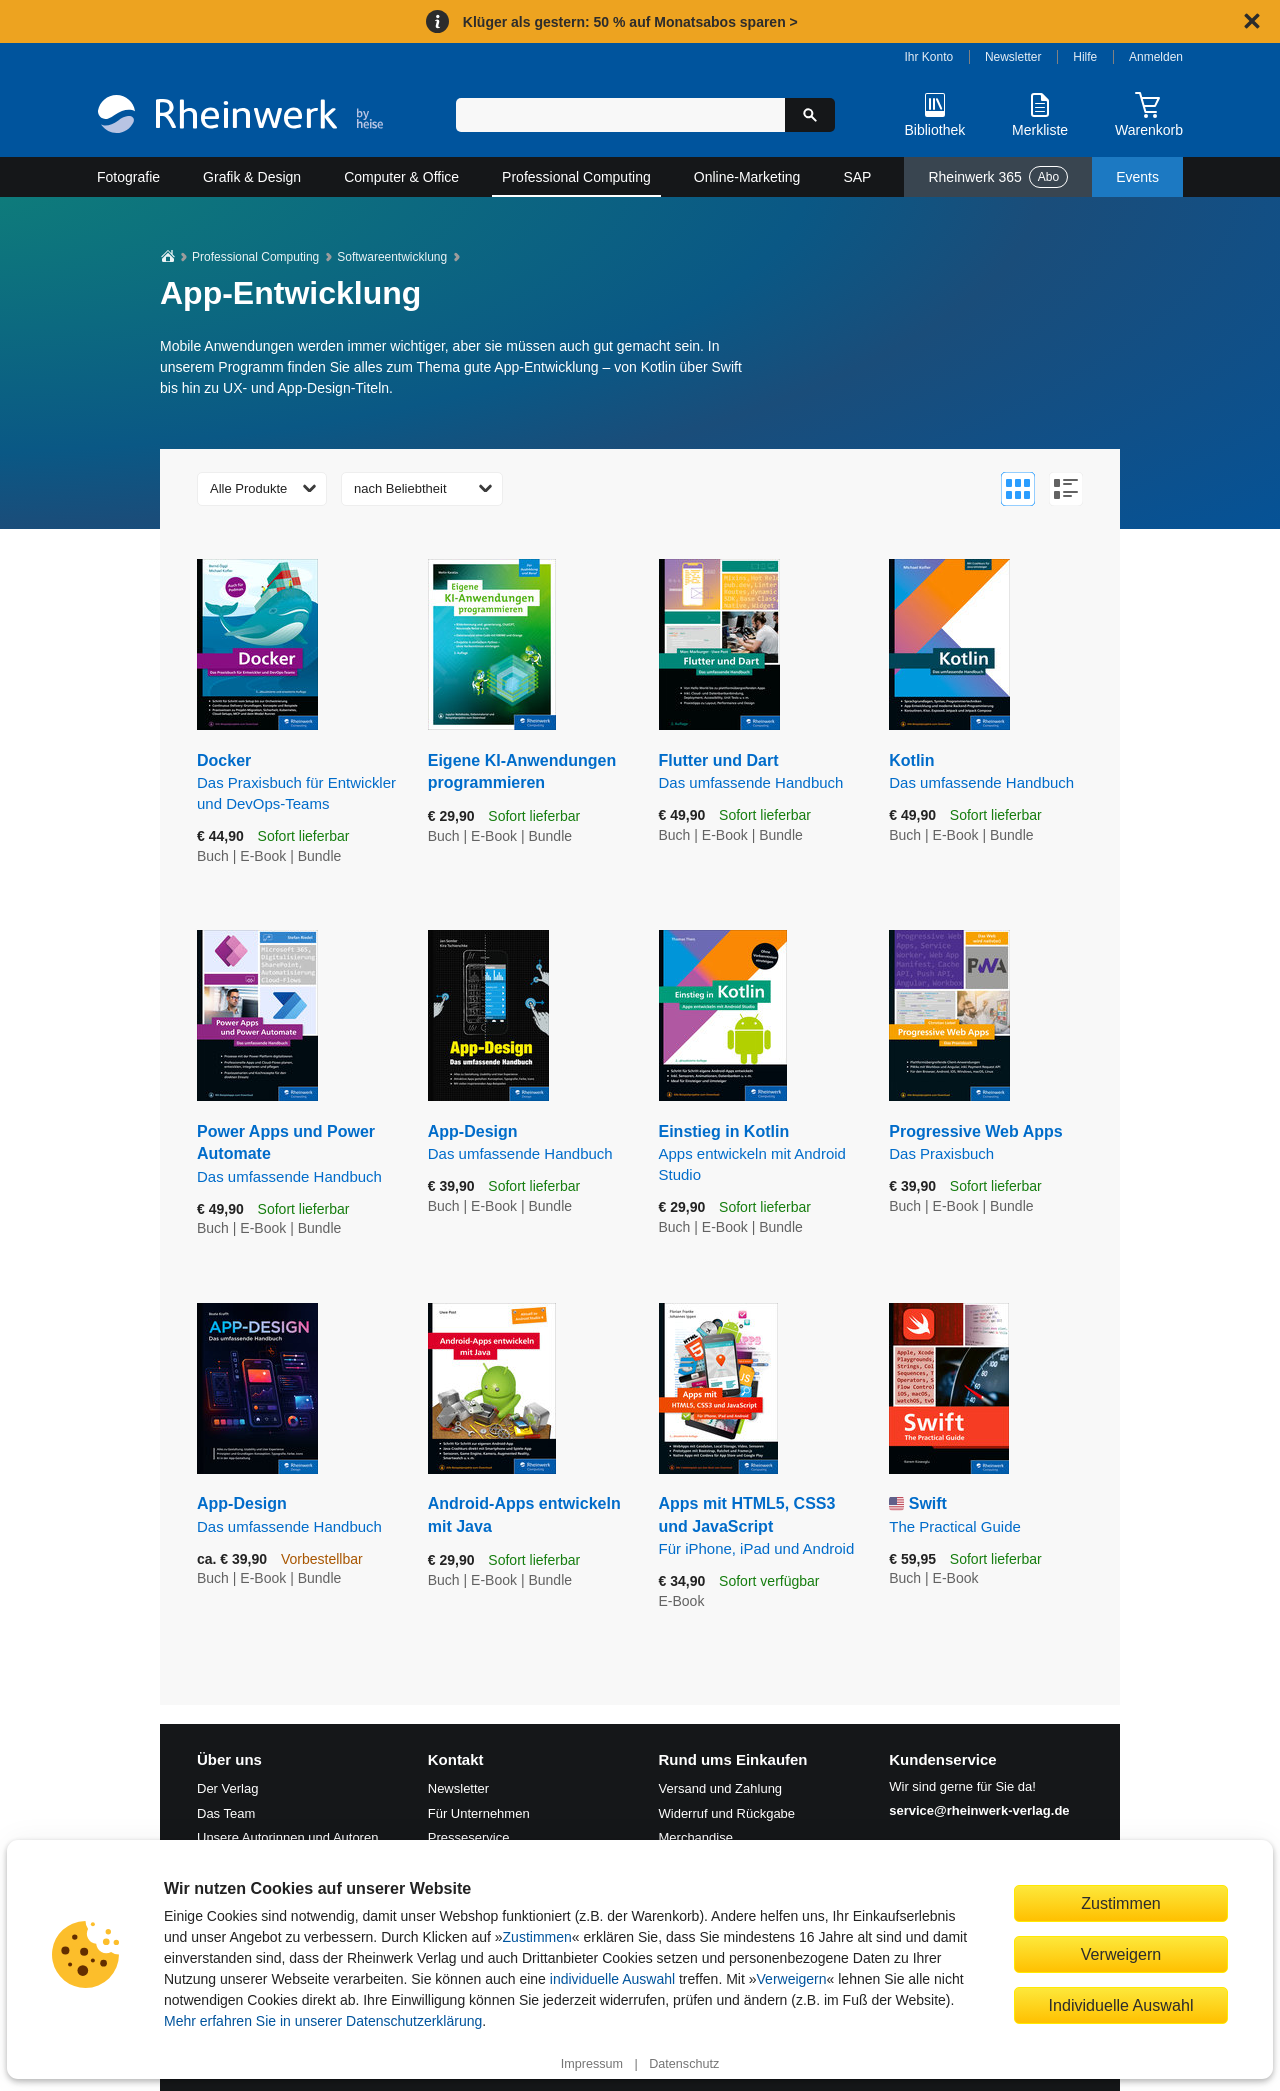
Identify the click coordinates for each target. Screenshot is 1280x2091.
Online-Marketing (747, 177)
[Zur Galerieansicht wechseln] (1018, 489)
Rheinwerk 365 (998, 177)
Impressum (592, 2064)
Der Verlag (227, 1788)
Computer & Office (401, 177)
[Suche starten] (810, 115)
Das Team (226, 1813)
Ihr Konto (929, 57)
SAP (857, 177)
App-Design (528, 1143)
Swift (989, 1515)
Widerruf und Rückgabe (727, 1813)
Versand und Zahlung (721, 1788)
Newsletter (1013, 57)
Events (1137, 177)
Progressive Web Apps (989, 1143)
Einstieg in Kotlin (759, 1154)
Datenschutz (684, 2064)
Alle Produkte (248, 488)
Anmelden (1156, 57)
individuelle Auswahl (612, 1979)
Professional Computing (576, 177)
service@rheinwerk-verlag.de (979, 1810)
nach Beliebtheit (400, 488)
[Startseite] (240, 116)
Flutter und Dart (759, 772)
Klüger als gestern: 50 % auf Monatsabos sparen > (630, 22)
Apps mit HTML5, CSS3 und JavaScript (759, 1527)
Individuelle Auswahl (1121, 2005)
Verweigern (792, 1979)
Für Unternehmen (479, 1813)
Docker (297, 783)
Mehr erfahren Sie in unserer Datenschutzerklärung (323, 2021)
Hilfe (1085, 57)
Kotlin (989, 772)
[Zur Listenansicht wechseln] (1066, 489)
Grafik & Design (252, 177)
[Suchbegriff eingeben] (620, 115)
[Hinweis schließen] (1252, 21)
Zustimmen (537, 1937)
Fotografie (128, 177)
